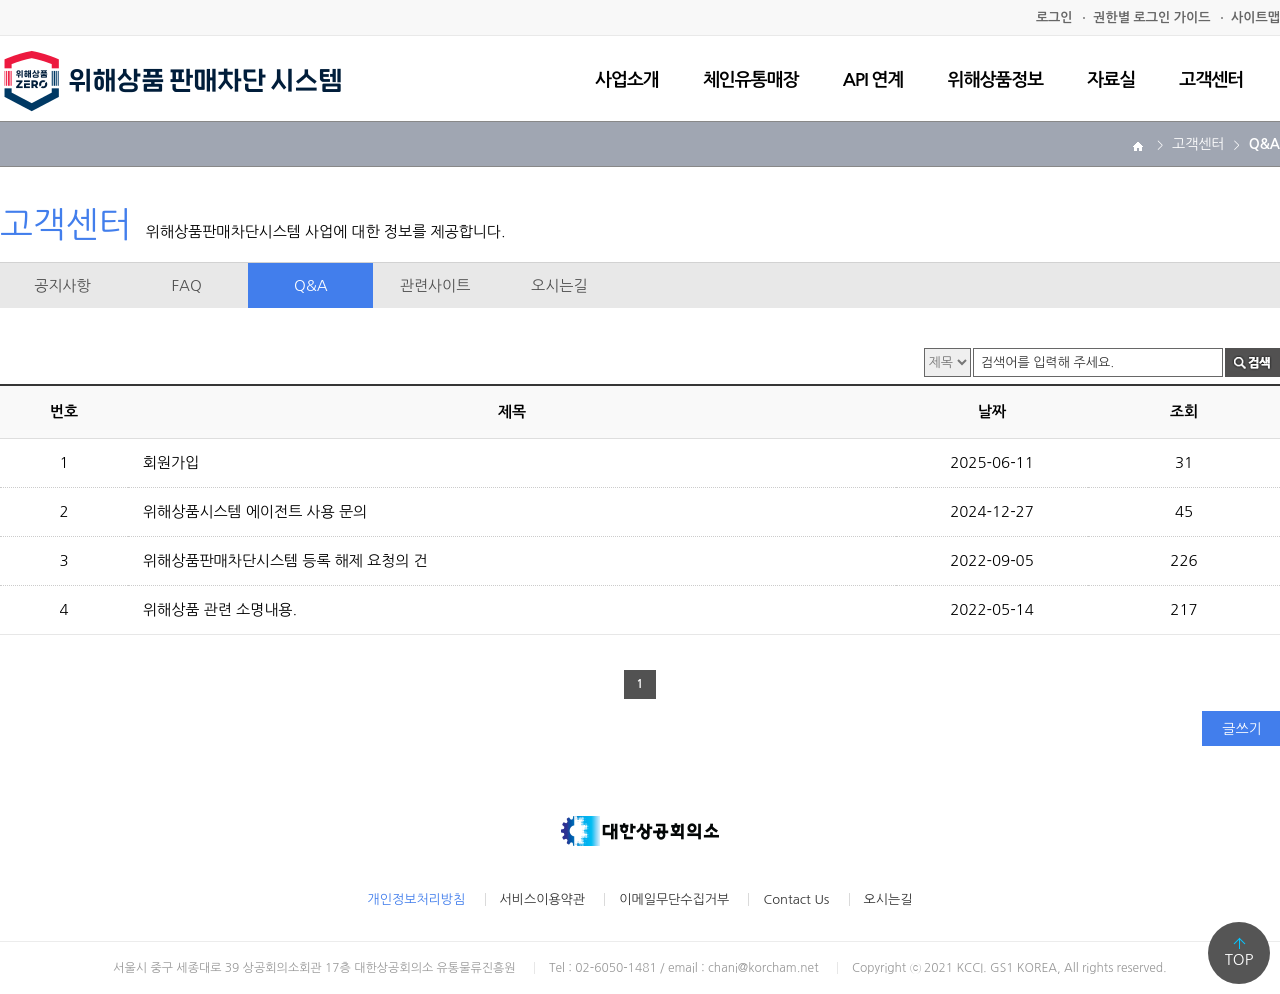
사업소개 (627, 80)
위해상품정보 (996, 80)
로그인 (1054, 17)
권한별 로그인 (1151, 17)
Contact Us (796, 899)
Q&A (311, 285)
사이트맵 (1255, 17)
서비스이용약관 (543, 899)
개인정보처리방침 (417, 899)
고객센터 (1211, 80)
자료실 (1111, 80)
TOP (1239, 959)
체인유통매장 (751, 80)
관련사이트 (435, 285)
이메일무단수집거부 (674, 899)
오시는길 (559, 285)
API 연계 (873, 80)
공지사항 (62, 285)
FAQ (187, 285)
